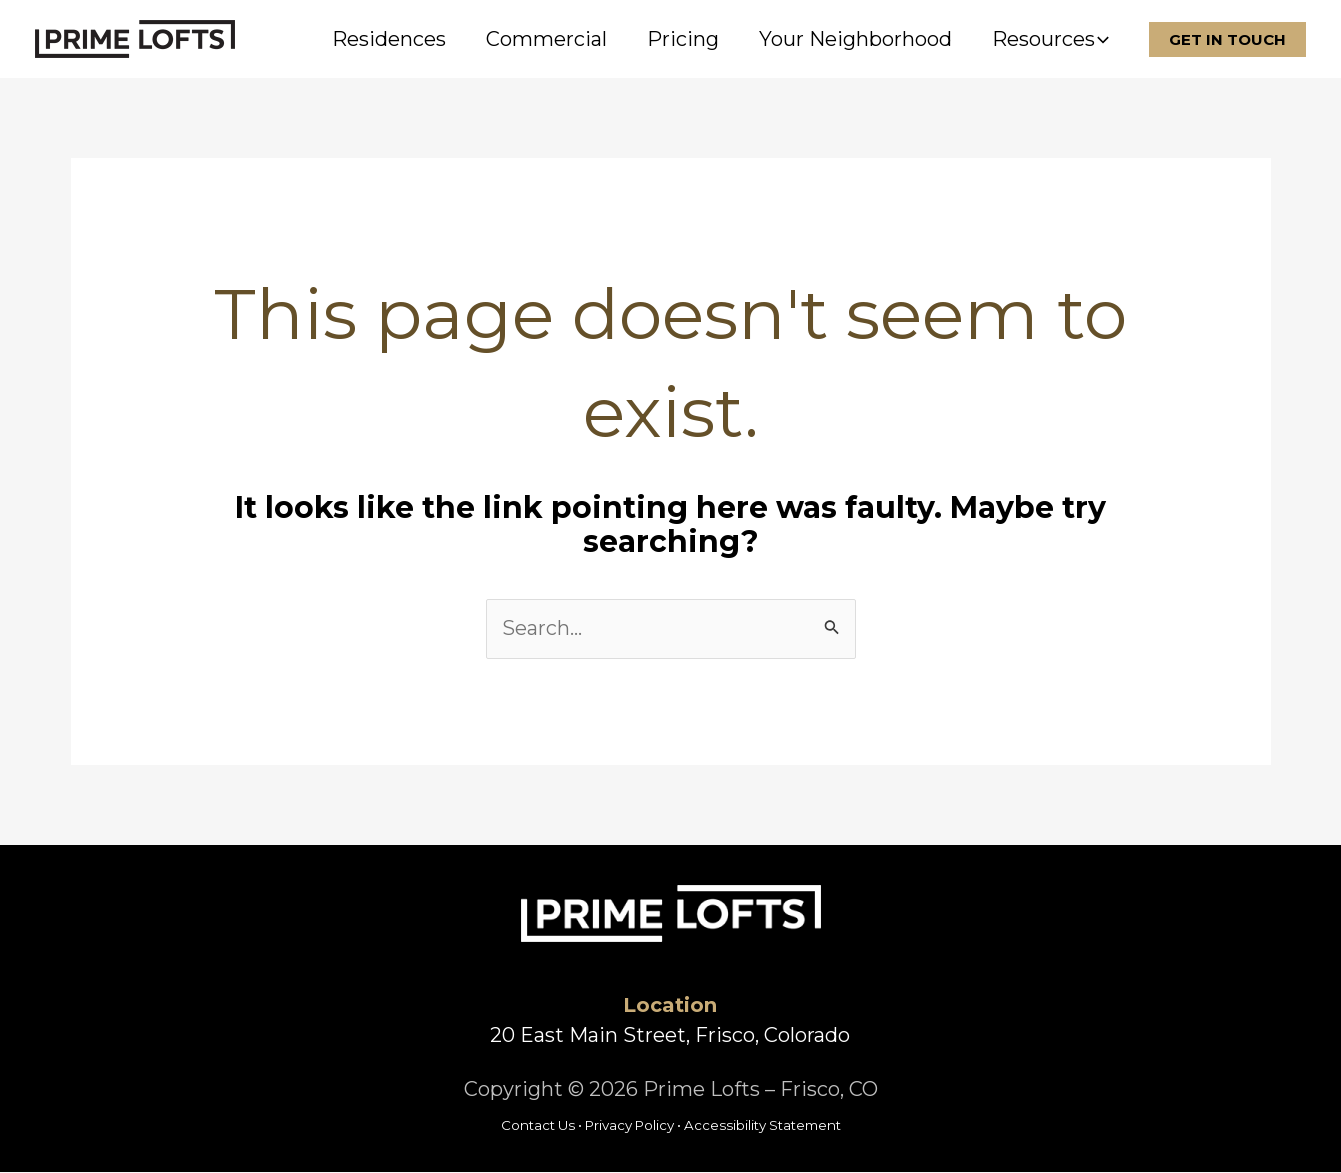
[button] (1102, 39)
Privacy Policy (629, 1126)
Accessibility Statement (762, 1126)
